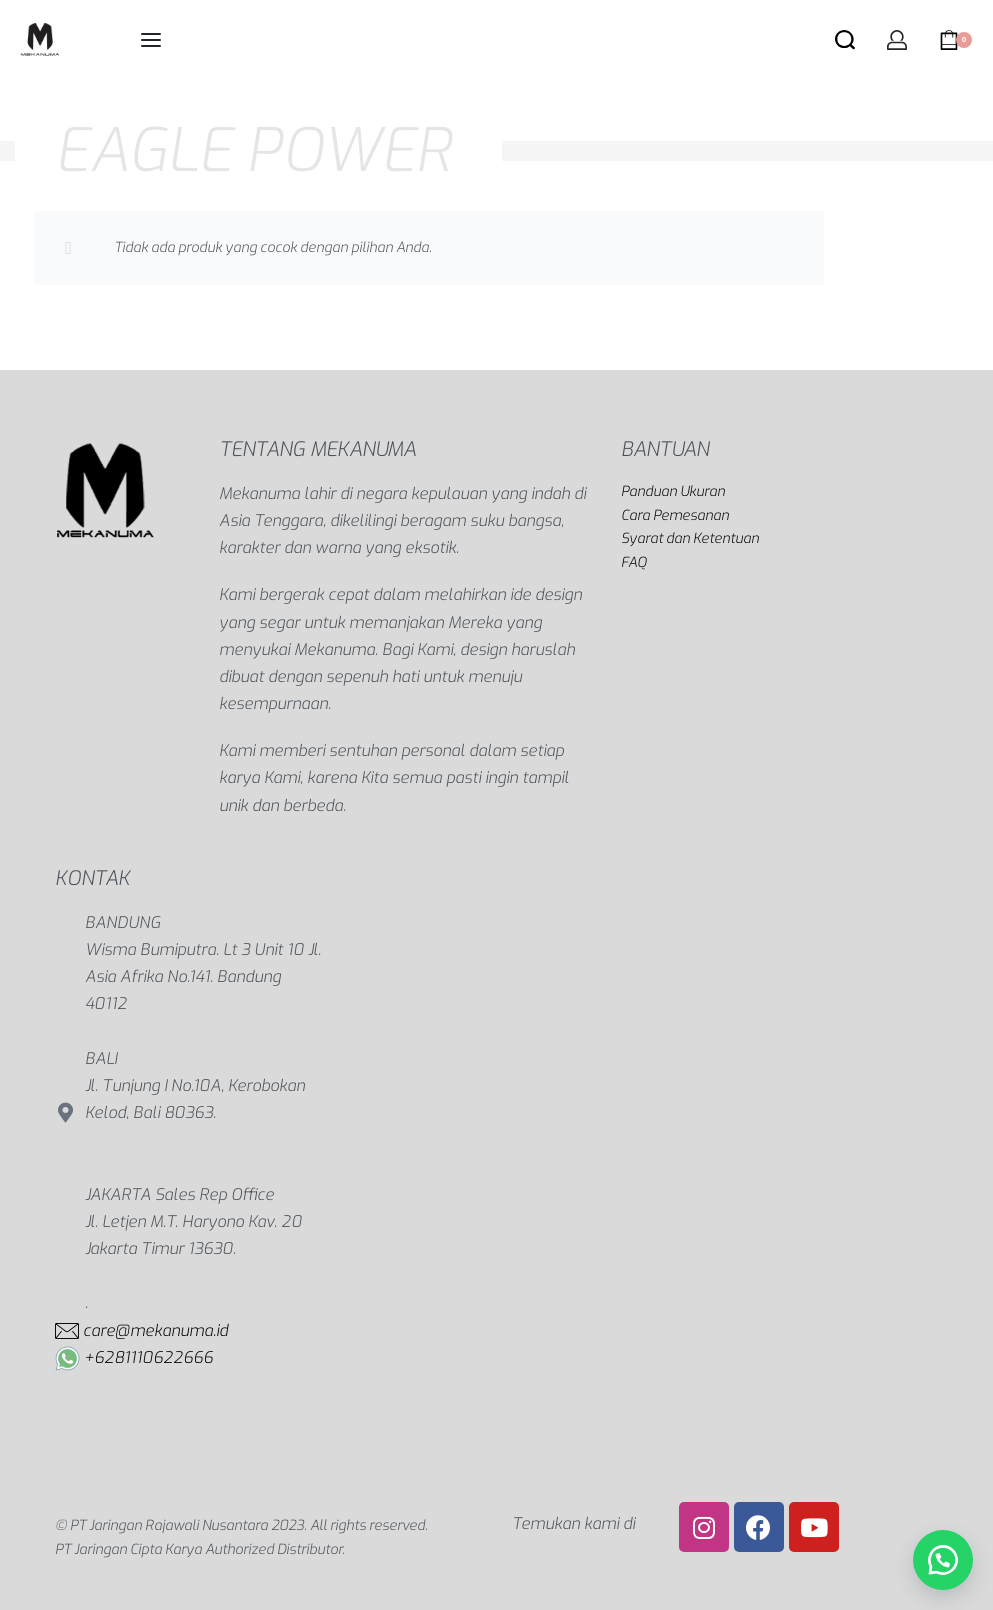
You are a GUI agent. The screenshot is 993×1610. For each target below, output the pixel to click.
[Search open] (845, 40)
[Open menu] (151, 40)
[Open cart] (955, 40)
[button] (943, 1560)
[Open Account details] (897, 40)
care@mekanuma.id (155, 1330)
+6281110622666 (148, 1357)
